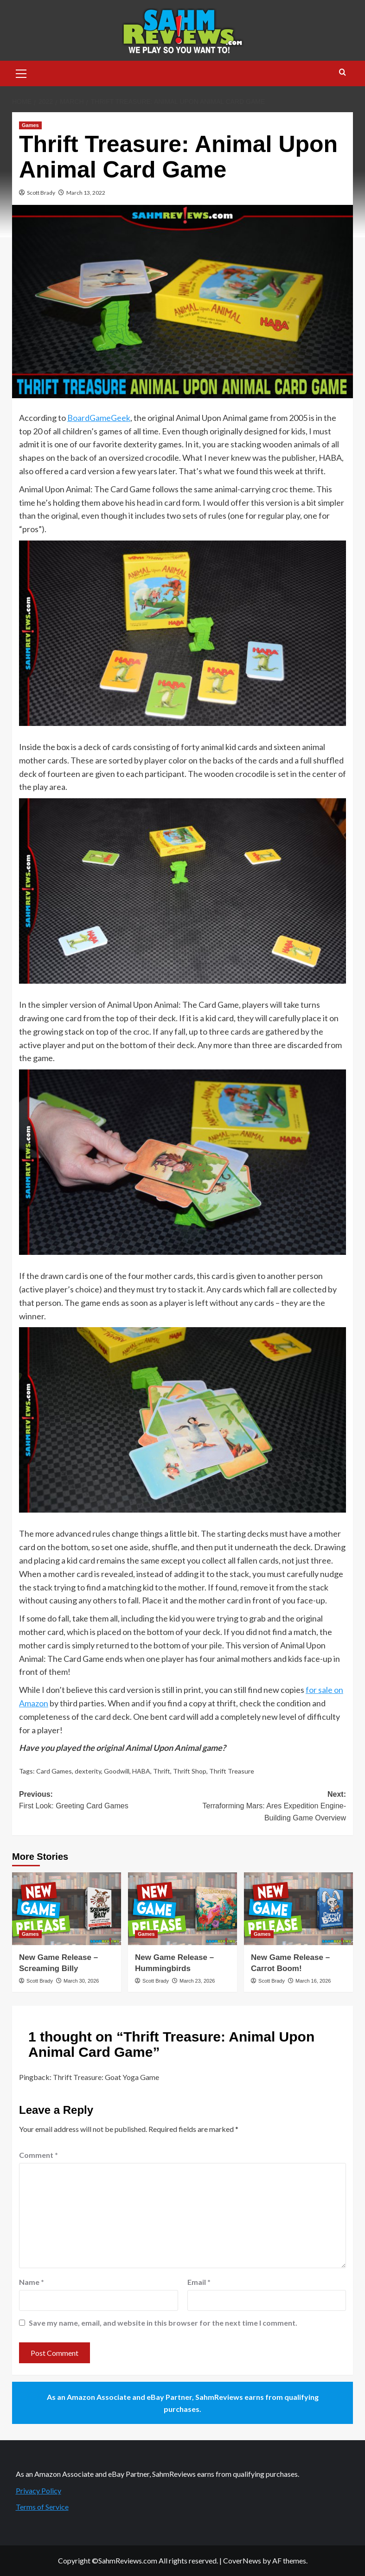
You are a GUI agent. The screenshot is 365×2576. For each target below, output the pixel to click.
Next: (264, 1807)
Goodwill (116, 1771)
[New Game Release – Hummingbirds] (182, 1908)
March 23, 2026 (197, 1981)
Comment (38, 2154)
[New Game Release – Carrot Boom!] (298, 1908)
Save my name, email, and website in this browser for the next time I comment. (163, 2322)
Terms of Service (42, 2506)
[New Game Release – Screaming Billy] (66, 1908)
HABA (141, 1771)
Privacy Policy (38, 2490)
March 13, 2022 (85, 192)
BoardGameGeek (98, 418)
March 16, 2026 (313, 1981)
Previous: (101, 1801)
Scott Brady (41, 192)
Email (199, 2281)
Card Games (54, 1771)
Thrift (161, 1771)
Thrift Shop (189, 1771)
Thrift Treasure (231, 1771)
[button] (21, 72)
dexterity (88, 1771)
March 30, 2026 (81, 1981)
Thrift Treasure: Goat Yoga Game (106, 2077)
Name (31, 2281)
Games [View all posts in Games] (30, 125)
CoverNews (242, 2560)
